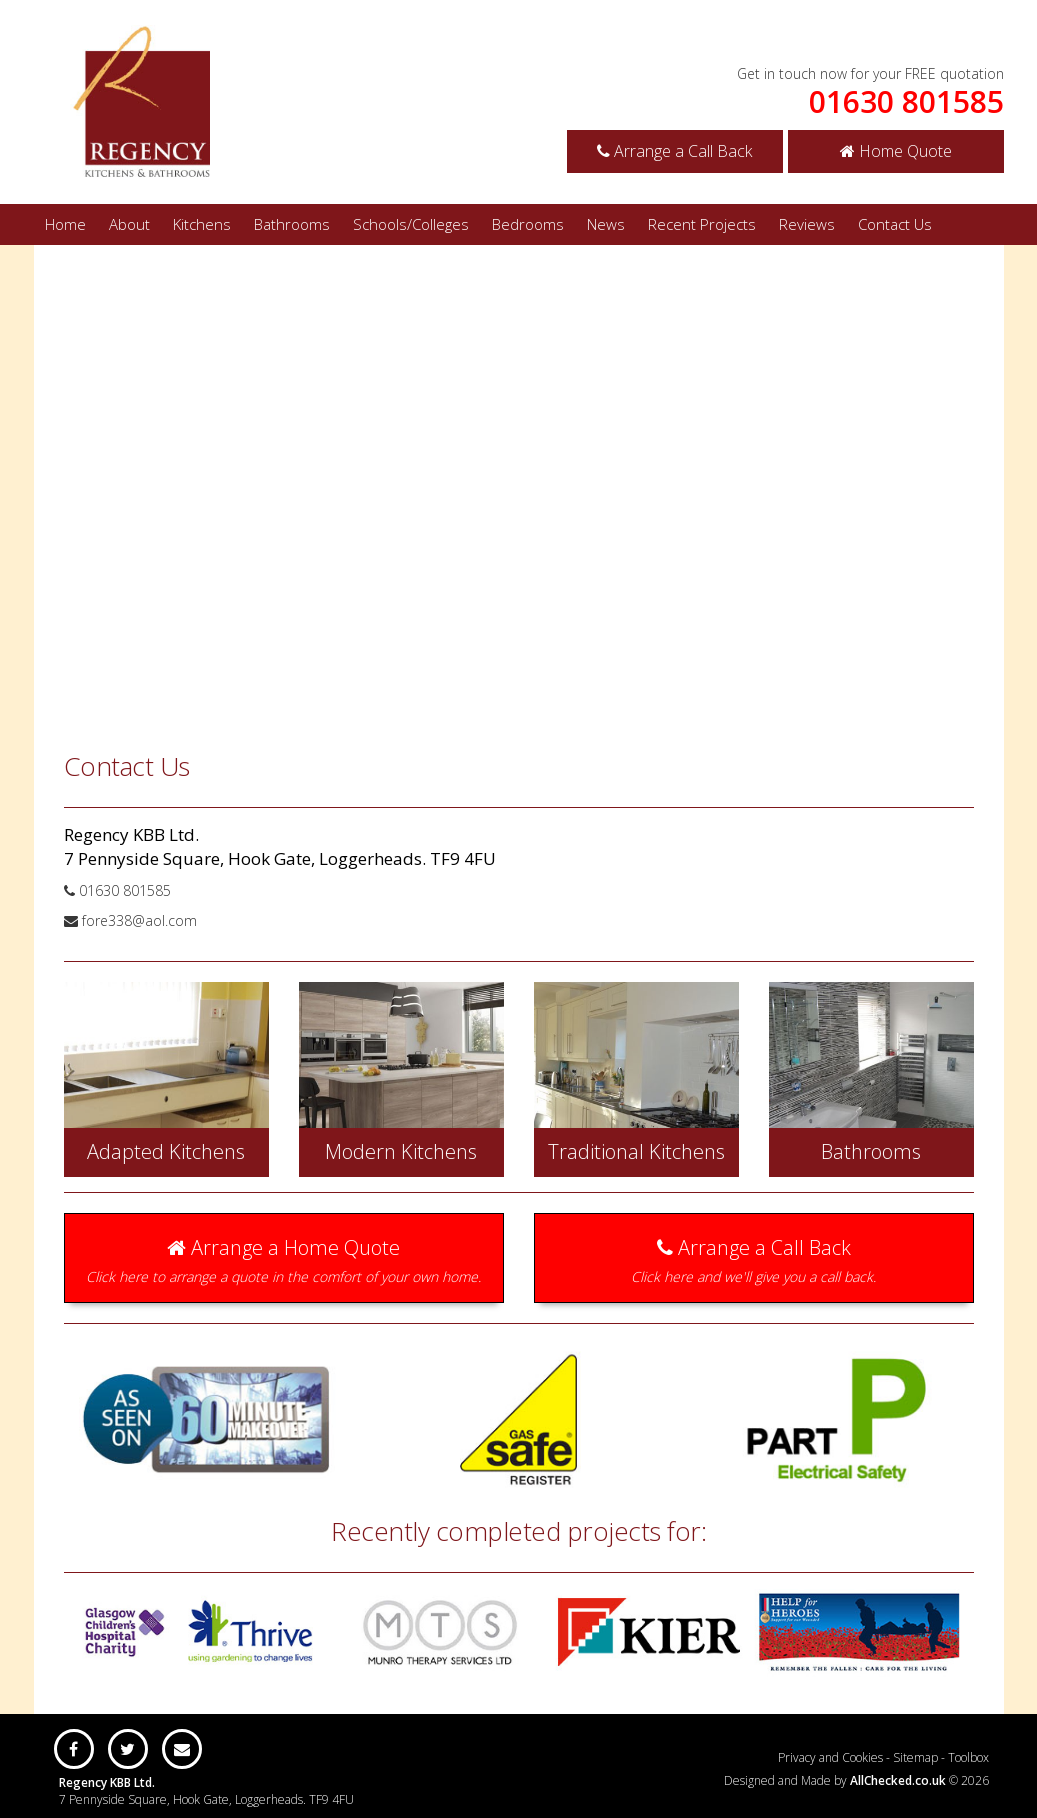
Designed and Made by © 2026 (856, 1780)
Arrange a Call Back (674, 151)
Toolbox (968, 1757)
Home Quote (896, 151)
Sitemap (915, 1757)
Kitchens (202, 224)
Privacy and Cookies (830, 1757)
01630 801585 (906, 102)
